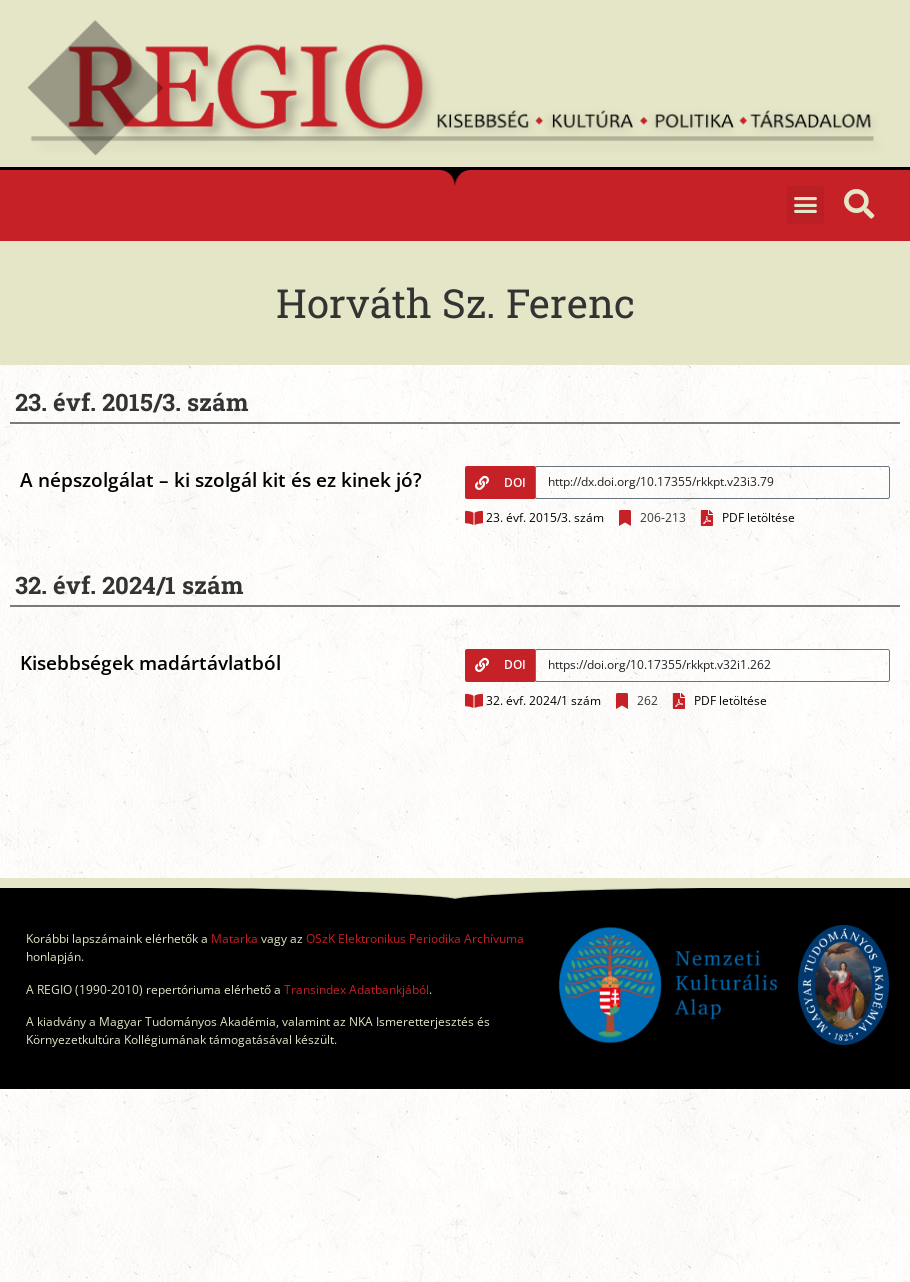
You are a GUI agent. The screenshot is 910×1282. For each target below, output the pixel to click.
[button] (806, 205)
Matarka (234, 938)
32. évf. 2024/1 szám (543, 700)
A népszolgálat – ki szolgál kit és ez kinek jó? (221, 480)
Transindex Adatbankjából (356, 989)
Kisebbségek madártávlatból (150, 663)
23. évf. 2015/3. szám (545, 517)
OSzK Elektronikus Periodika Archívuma (415, 938)
